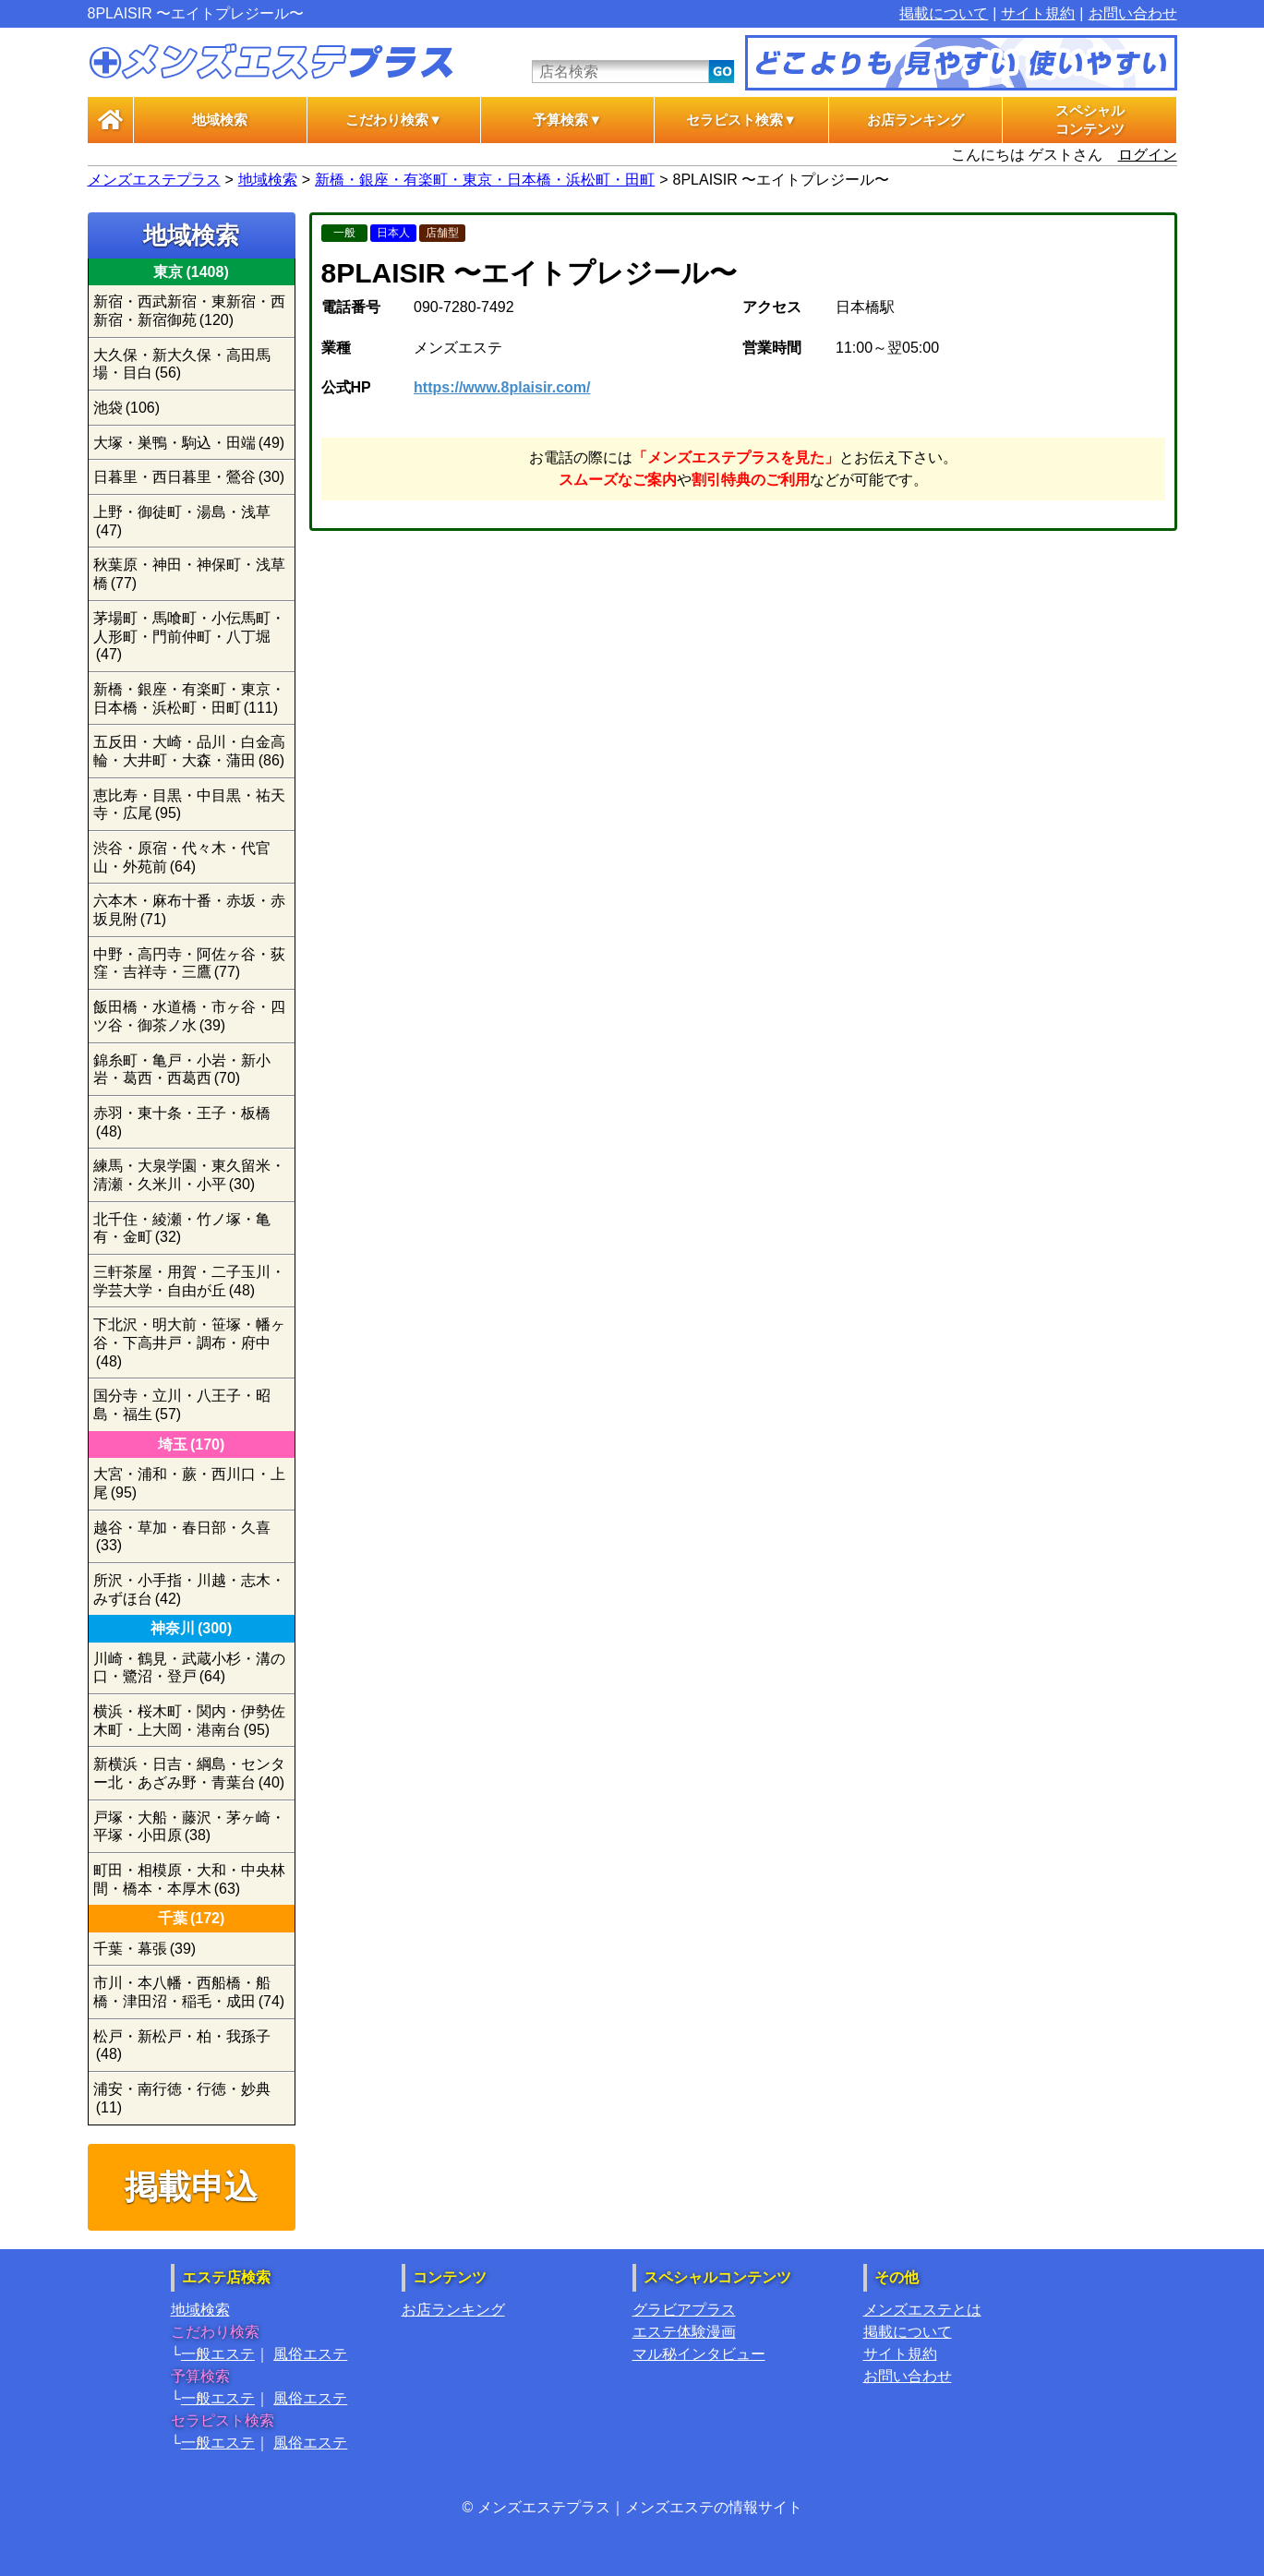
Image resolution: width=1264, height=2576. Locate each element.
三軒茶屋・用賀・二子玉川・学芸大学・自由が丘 (189, 1281)
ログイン (1147, 155)
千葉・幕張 (145, 1948)
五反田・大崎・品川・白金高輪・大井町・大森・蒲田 (189, 751)
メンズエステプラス (154, 179)
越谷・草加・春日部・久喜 (182, 1537)
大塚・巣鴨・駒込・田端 (189, 443)
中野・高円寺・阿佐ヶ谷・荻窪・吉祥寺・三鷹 (189, 963)
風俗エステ (310, 2354)
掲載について (943, 13)
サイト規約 (1038, 13)
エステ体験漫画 (684, 2332)
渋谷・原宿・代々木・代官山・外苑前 (182, 857)
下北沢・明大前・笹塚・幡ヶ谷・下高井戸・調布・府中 (189, 1342)
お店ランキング (915, 120)
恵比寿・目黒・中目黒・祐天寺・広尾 (189, 805)
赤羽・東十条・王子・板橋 (182, 1122)
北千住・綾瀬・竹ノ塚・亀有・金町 (182, 1228)
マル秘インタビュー (698, 2354)
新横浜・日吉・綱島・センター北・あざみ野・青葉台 (189, 1773)
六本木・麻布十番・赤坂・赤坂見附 (189, 910)
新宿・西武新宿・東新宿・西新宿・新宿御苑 (189, 311)
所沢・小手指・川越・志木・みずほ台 (189, 1589)
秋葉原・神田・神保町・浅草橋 (189, 574)
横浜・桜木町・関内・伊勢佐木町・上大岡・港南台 (189, 1720)
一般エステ (218, 2354)
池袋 (127, 407)
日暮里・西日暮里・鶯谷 (189, 477)
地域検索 (219, 120)
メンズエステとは (922, 2309)
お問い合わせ (1133, 13)
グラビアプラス (684, 2309)
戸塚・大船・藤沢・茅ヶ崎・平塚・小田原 (189, 1827)
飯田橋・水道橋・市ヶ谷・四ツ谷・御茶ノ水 (189, 1016)
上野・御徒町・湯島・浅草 (182, 521)
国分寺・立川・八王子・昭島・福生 (182, 1405)
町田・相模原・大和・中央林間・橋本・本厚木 (189, 1879)
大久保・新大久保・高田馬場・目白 (182, 364)
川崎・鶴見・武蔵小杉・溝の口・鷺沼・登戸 (189, 1668)
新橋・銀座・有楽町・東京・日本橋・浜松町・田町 (485, 179)
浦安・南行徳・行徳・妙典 (182, 2098)
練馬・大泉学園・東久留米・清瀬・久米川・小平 (189, 1175)
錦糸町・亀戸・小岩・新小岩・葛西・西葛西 (182, 1070)
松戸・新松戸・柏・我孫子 (182, 2045)
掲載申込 (191, 2187)
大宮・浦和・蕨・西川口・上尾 (189, 1483)
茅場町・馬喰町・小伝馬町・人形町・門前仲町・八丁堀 (189, 636)
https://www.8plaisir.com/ (502, 387)
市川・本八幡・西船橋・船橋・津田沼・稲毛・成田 (189, 1992)
